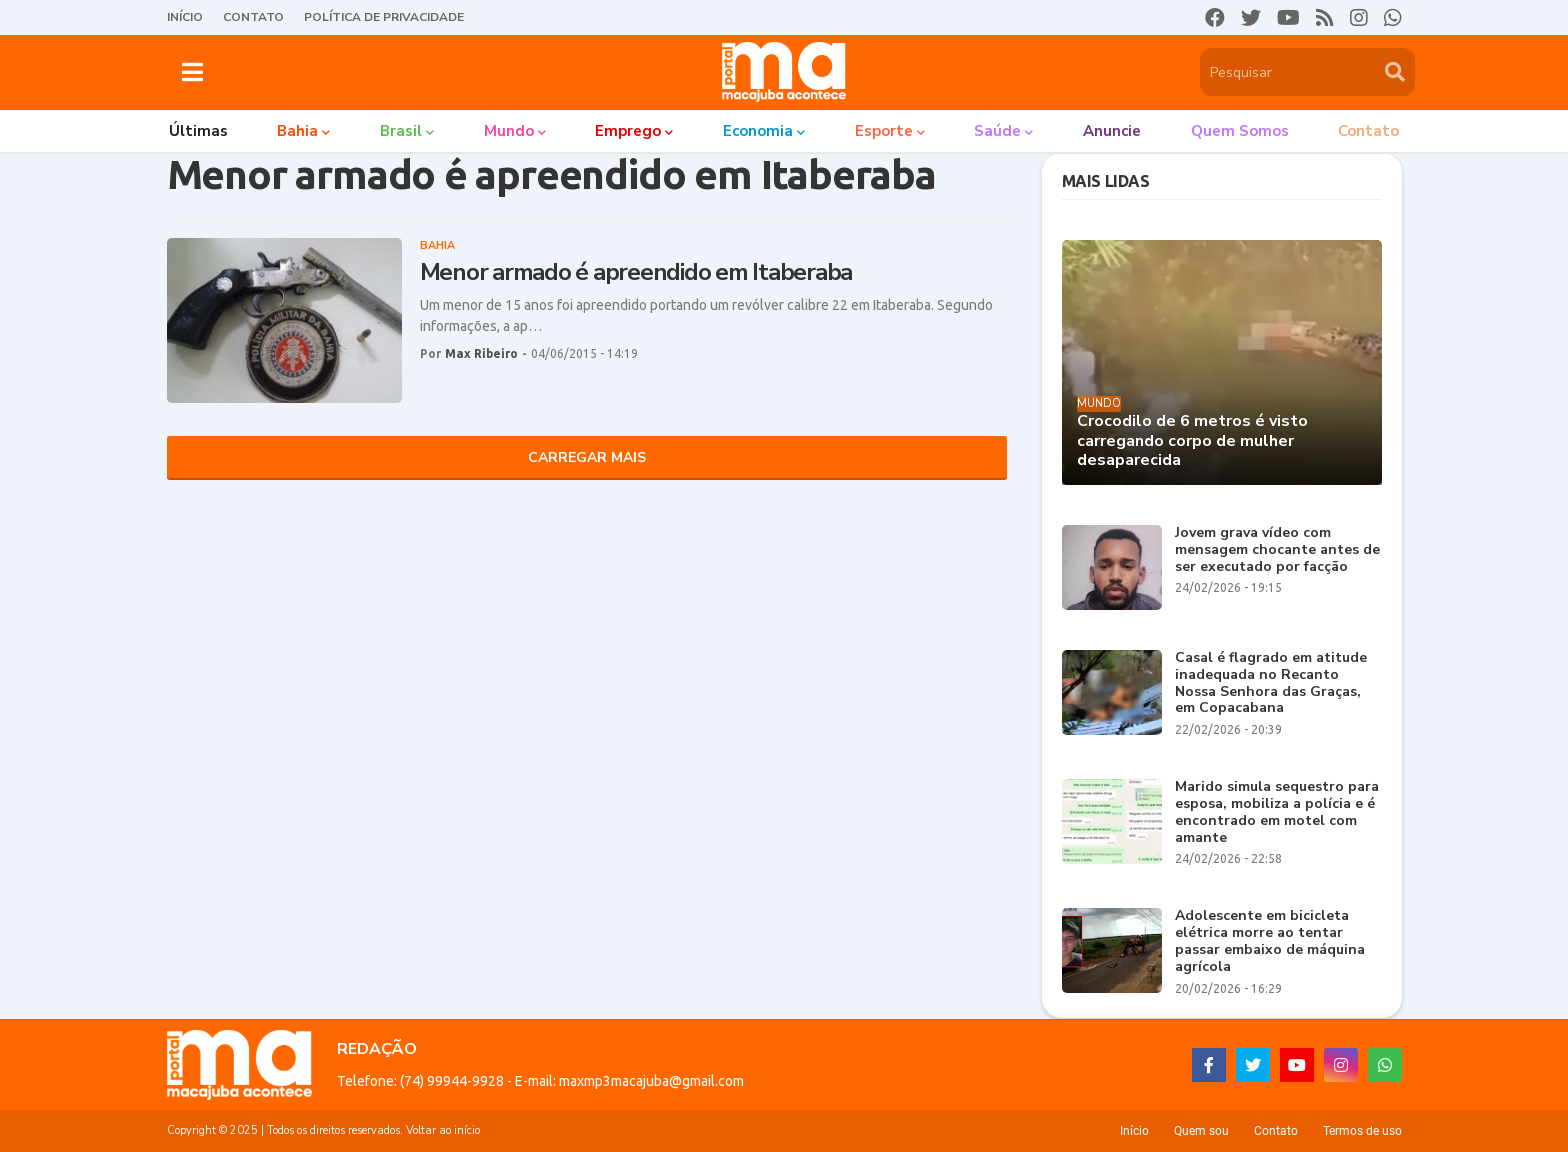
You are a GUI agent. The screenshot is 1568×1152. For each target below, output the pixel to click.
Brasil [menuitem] (401, 131)
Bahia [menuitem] (297, 131)
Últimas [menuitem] (198, 131)
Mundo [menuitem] (509, 131)
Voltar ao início (443, 1130)
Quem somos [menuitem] (1240, 131)
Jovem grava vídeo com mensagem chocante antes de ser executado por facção (1277, 550)
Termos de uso (1362, 1131)
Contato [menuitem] (1368, 131)
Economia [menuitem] (758, 131)
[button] (192, 72)
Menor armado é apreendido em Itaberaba (636, 272)
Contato (253, 17)
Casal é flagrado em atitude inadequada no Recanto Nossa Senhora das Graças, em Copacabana (1271, 683)
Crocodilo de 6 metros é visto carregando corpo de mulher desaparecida (1192, 441)
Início (185, 17)
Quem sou (1201, 1131)
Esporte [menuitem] (884, 131)
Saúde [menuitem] (997, 131)
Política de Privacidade (384, 17)
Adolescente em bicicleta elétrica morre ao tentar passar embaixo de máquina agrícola (1270, 941)
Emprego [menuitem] (628, 131)
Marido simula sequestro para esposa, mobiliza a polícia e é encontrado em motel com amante (1277, 812)
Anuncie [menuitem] (1112, 131)
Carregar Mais (587, 457)
